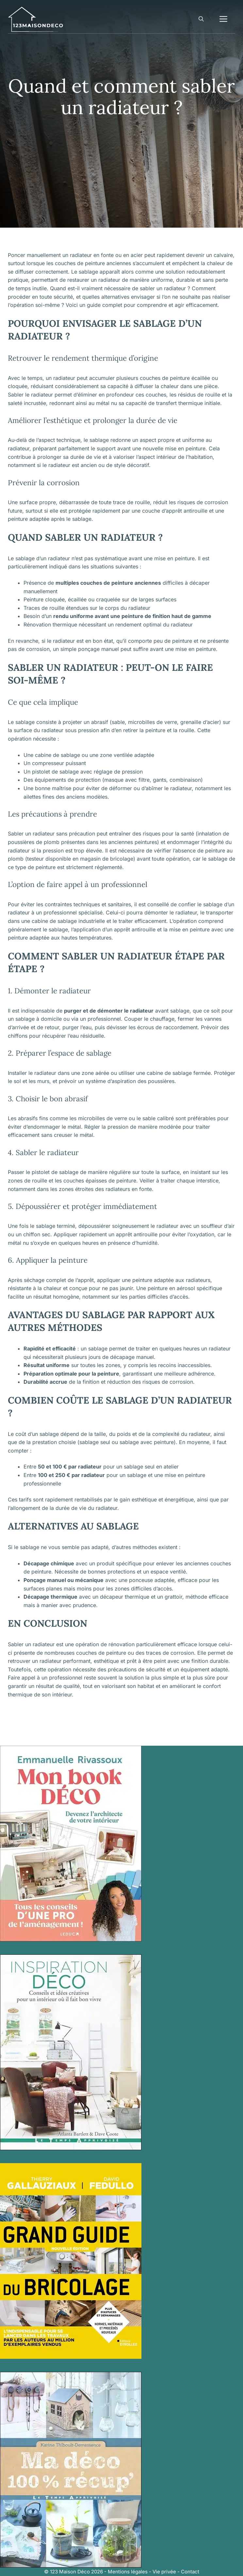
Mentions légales (128, 2571)
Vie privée (164, 2571)
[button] (201, 19)
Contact (190, 2571)
